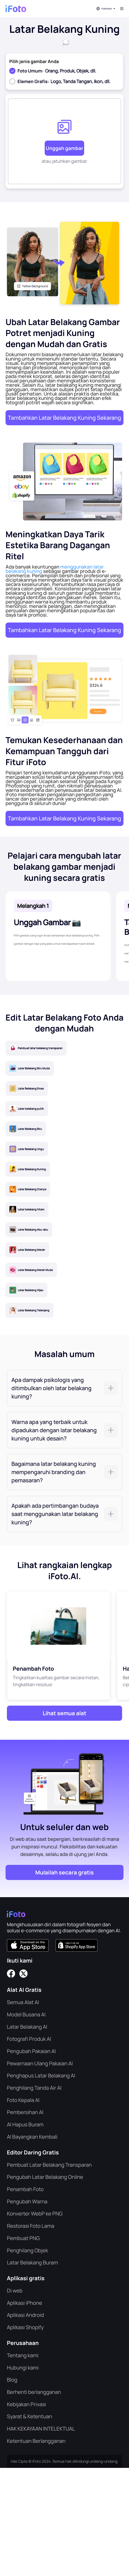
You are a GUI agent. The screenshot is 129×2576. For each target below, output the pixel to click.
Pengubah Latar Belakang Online (45, 2176)
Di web (15, 2290)
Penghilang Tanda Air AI (34, 2087)
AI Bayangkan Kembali (32, 2136)
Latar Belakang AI (27, 2026)
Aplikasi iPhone (24, 2302)
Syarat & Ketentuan (29, 2416)
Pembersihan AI (25, 2112)
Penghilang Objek (27, 2250)
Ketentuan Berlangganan (36, 2440)
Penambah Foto (25, 2189)
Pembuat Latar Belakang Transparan (49, 2164)
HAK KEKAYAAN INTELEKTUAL (41, 2428)
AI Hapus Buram (25, 2124)
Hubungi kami (23, 2367)
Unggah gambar (64, 148)
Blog (12, 2379)
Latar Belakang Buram (32, 2262)
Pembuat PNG (23, 2238)
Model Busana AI (26, 2014)
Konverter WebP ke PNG (35, 2213)
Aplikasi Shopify (25, 2327)
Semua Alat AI (23, 2002)
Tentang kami (22, 2355)
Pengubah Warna (27, 2201)
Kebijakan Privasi (26, 2404)
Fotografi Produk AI (29, 2038)
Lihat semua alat (64, 1713)
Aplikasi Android (25, 2314)
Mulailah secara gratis (64, 1872)
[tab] (64, 1388)
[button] (64, 1388)
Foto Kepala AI (23, 2099)
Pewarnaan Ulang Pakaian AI (40, 2063)
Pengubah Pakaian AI (31, 2051)
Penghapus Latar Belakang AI (41, 2075)
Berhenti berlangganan (34, 2391)
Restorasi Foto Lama (30, 2225)
